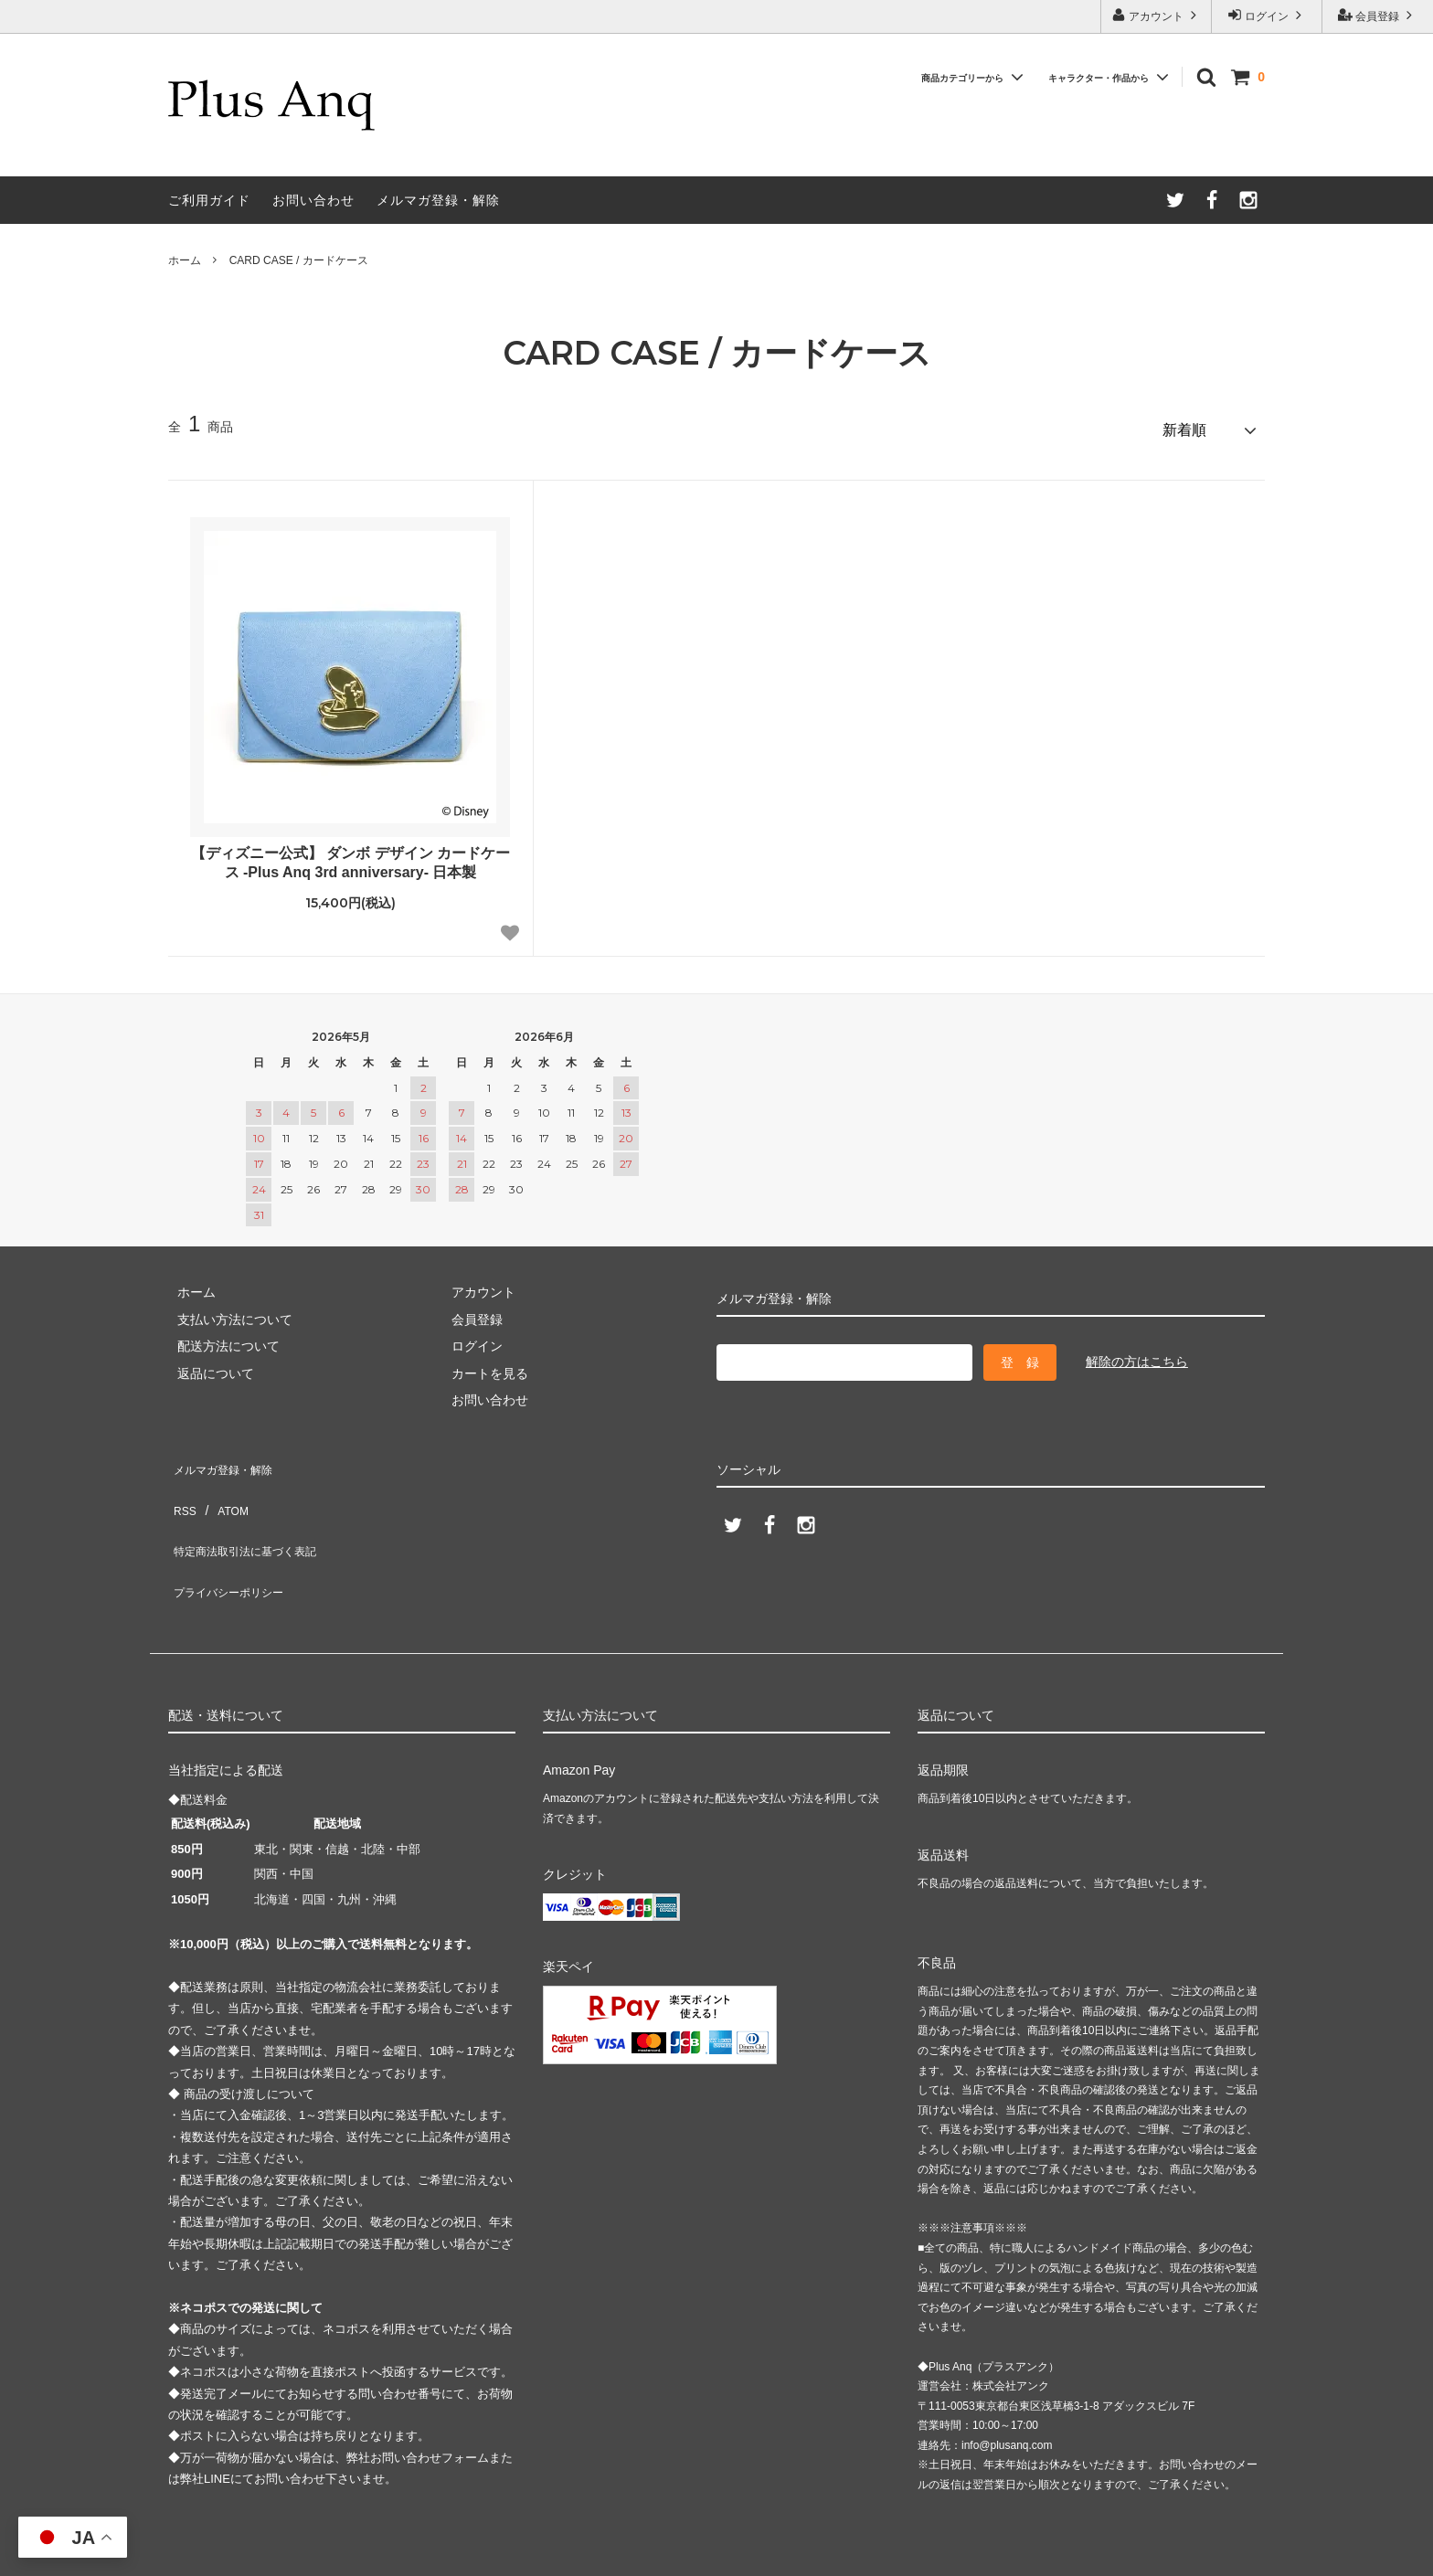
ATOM (222, 1482)
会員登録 (1377, 15)
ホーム (184, 260)
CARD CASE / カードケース (298, 260)
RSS (181, 1482)
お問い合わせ (313, 200)
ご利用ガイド (209, 200)
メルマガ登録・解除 (438, 200)
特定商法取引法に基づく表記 (251, 1508)
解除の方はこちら (1137, 1353)
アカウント (1156, 15)
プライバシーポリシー (232, 1536)
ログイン (1267, 15)
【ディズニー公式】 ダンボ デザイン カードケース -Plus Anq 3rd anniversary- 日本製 (350, 854)
